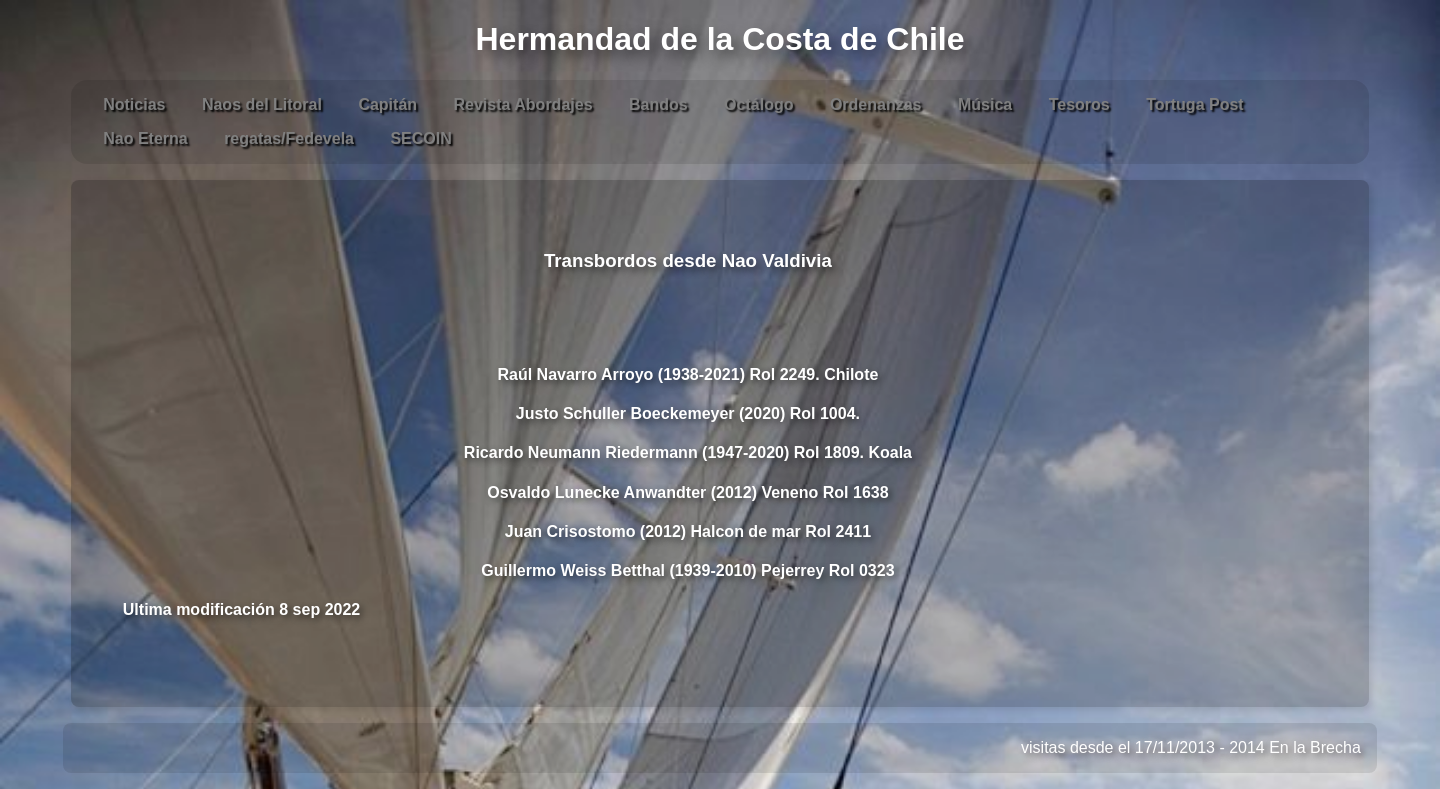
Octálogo (758, 104)
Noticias (134, 104)
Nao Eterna (145, 138)
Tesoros (1079, 104)
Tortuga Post (1194, 104)
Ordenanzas (876, 104)
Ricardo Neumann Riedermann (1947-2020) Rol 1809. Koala (688, 452)
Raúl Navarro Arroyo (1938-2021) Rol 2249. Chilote (687, 374)
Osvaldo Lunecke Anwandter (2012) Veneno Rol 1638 (687, 492)
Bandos (658, 104)
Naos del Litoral (262, 104)
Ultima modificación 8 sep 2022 (241, 609)
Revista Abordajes (523, 104)
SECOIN (420, 138)
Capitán (387, 104)
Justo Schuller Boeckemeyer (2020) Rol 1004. (688, 413)
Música (985, 104)
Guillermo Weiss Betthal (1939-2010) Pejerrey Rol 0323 (687, 570)
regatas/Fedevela (289, 138)
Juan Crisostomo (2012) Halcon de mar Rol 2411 (688, 531)
